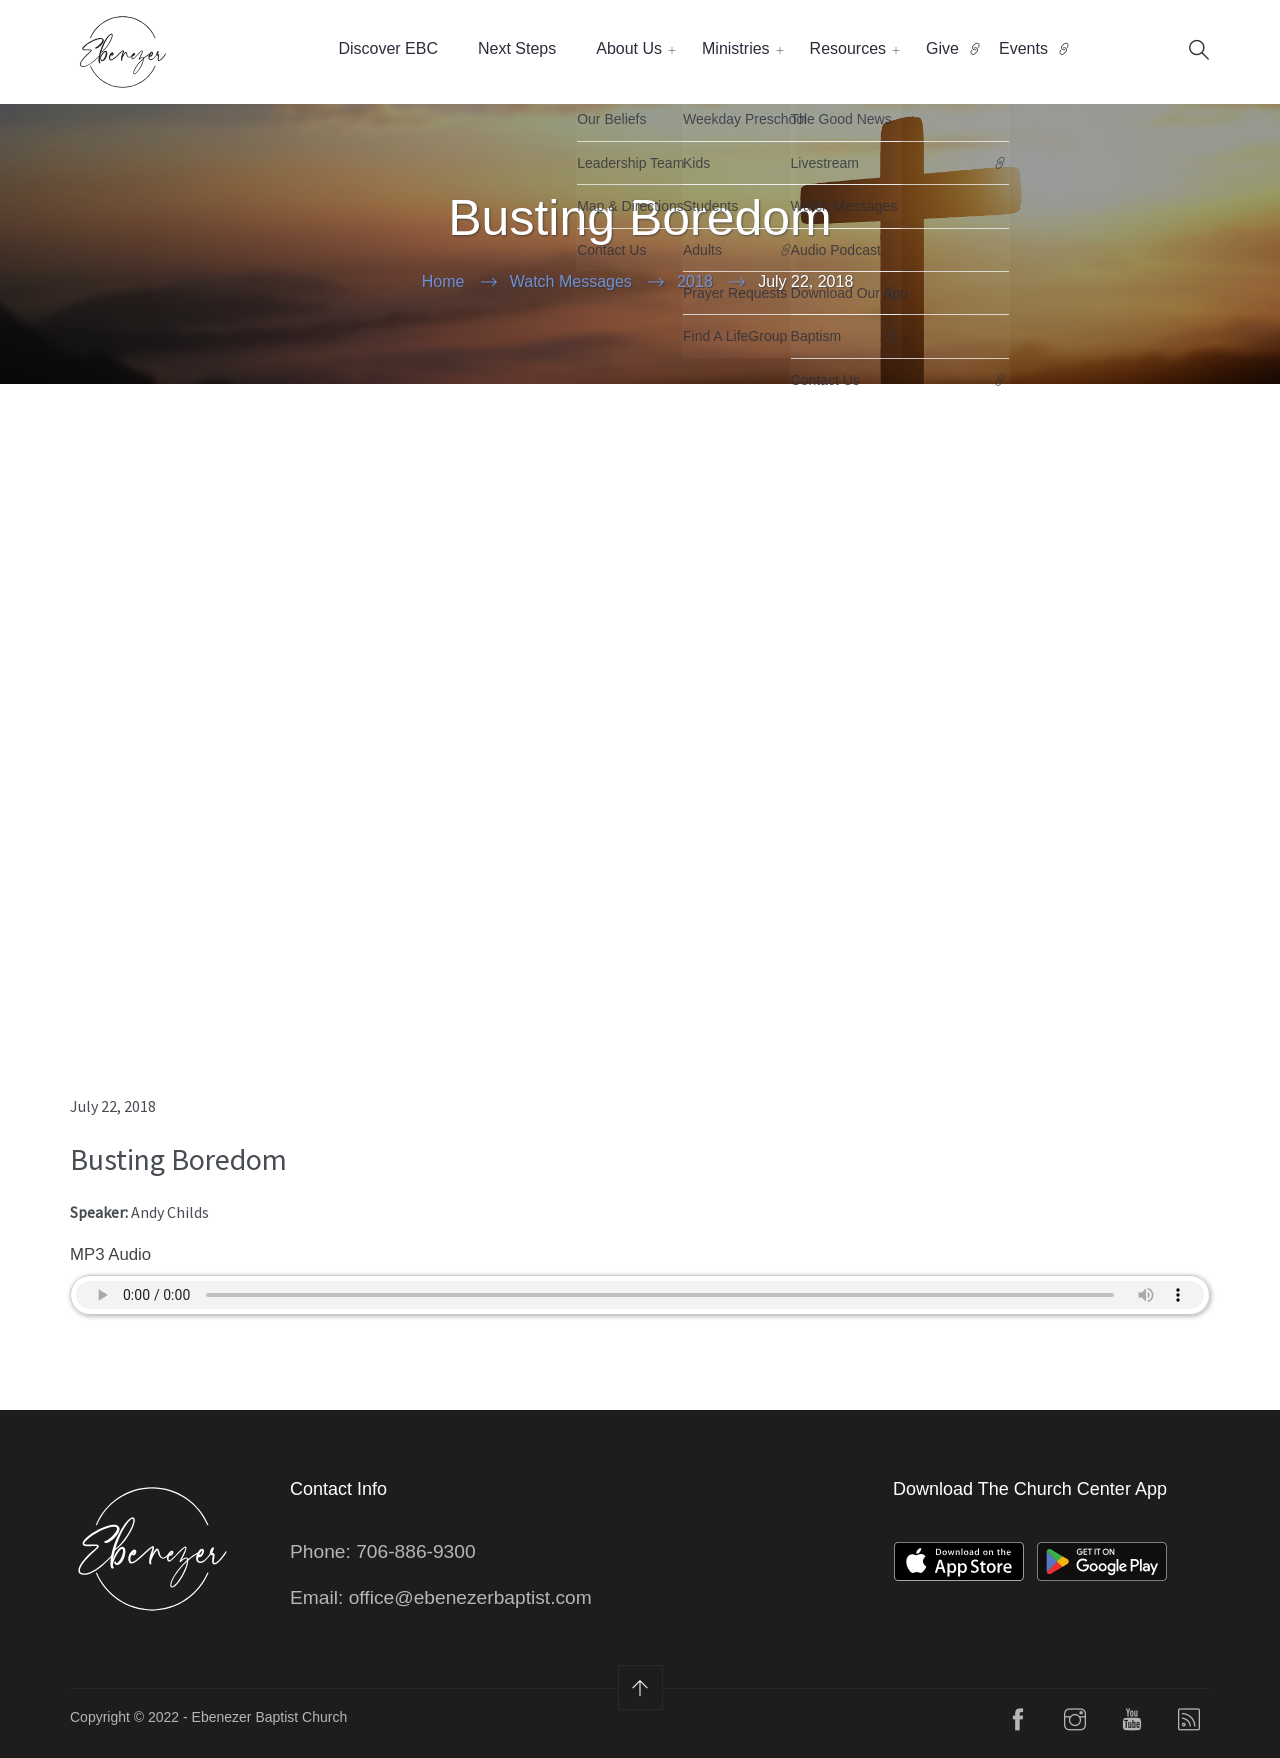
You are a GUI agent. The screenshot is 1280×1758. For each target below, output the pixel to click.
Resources (848, 48)
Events (1023, 48)
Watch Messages (571, 281)
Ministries (736, 48)
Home (443, 281)
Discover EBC (388, 48)
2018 (695, 281)
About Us (629, 48)
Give (942, 48)
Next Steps (517, 48)
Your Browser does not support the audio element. (640, 1295)
